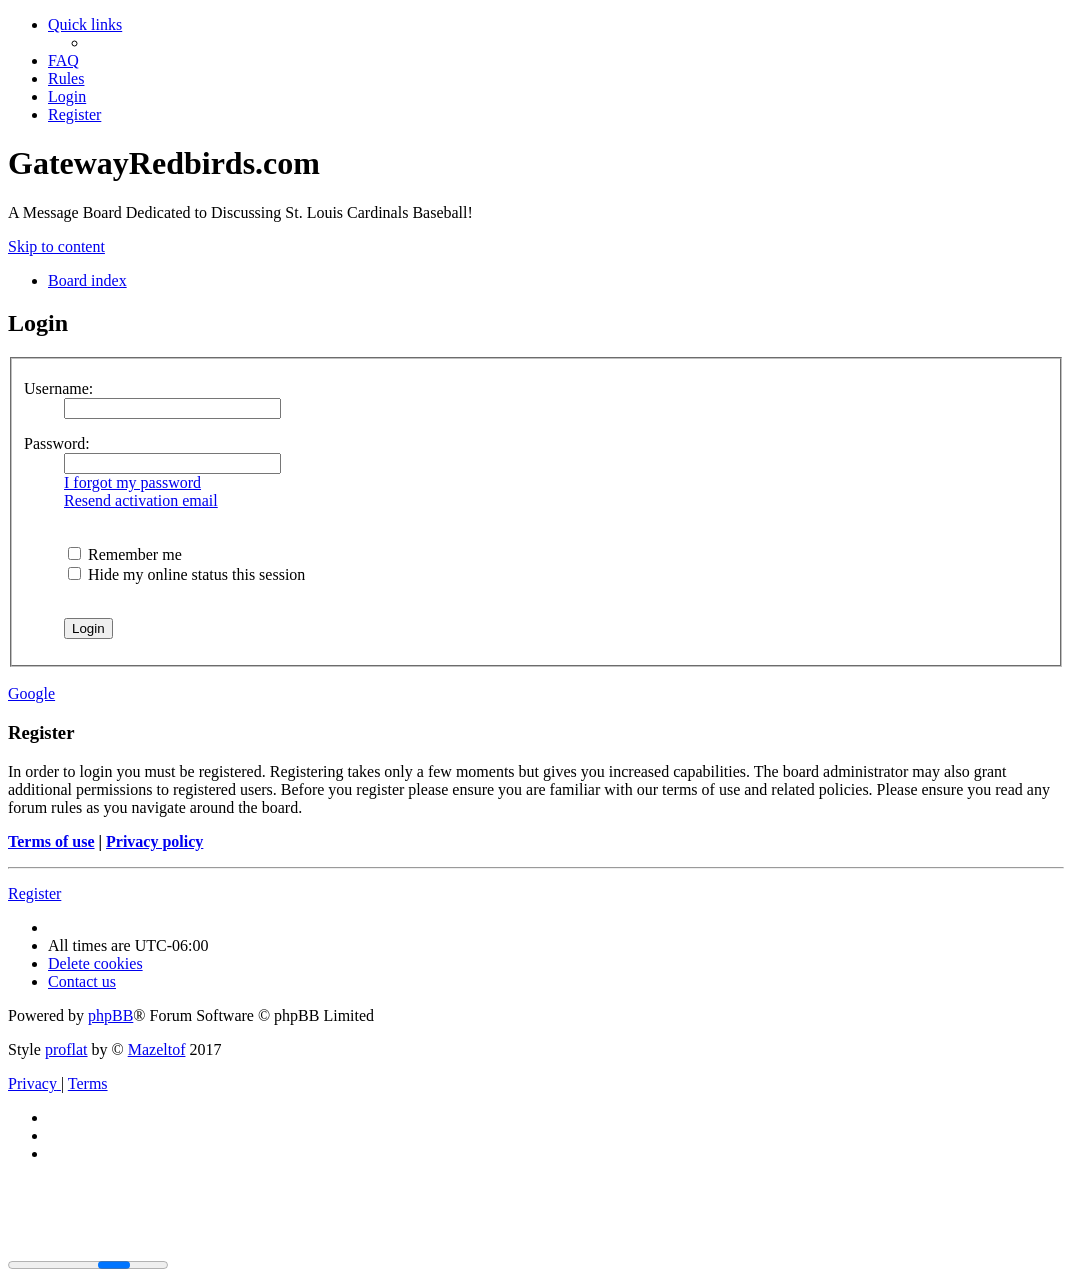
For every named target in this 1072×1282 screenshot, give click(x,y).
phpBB (110, 1015)
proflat (66, 1049)
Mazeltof (157, 1049)
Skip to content (56, 246)
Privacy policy (154, 841)
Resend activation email (141, 500)
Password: (57, 443)
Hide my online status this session (186, 574)
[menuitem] (63, 60)
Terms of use (51, 841)
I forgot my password (132, 482)
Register (34, 893)
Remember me (125, 554)
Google (31, 693)
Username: (58, 388)
